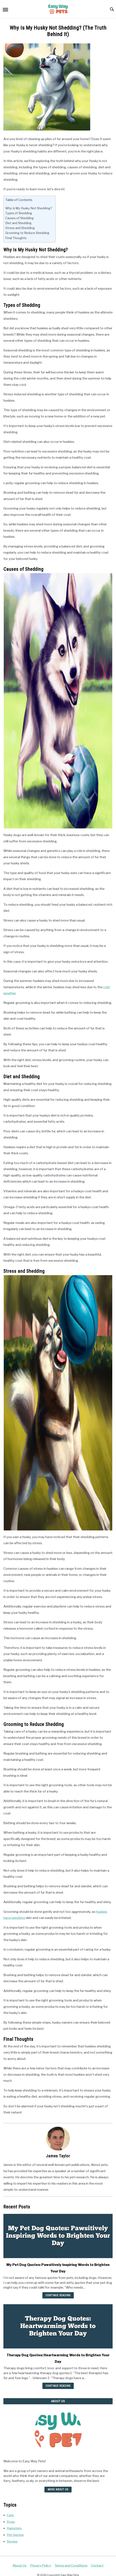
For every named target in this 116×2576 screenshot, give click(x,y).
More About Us (58, 2489)
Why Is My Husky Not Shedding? (28, 208)
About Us (20, 2565)
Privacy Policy (40, 2565)
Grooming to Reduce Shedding (27, 233)
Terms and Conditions (71, 2565)
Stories (12, 2541)
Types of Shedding (18, 213)
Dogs (11, 2522)
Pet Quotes (15, 2535)
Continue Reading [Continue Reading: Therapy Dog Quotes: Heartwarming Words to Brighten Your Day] (58, 2385)
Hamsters (14, 2528)
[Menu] (5, 10)
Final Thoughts (15, 238)
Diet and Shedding (18, 223)
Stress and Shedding (20, 228)
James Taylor (58, 2156)
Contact (97, 2565)
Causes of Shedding (19, 218)
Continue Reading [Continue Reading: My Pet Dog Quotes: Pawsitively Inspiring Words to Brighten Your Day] (58, 2295)
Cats (10, 2515)
